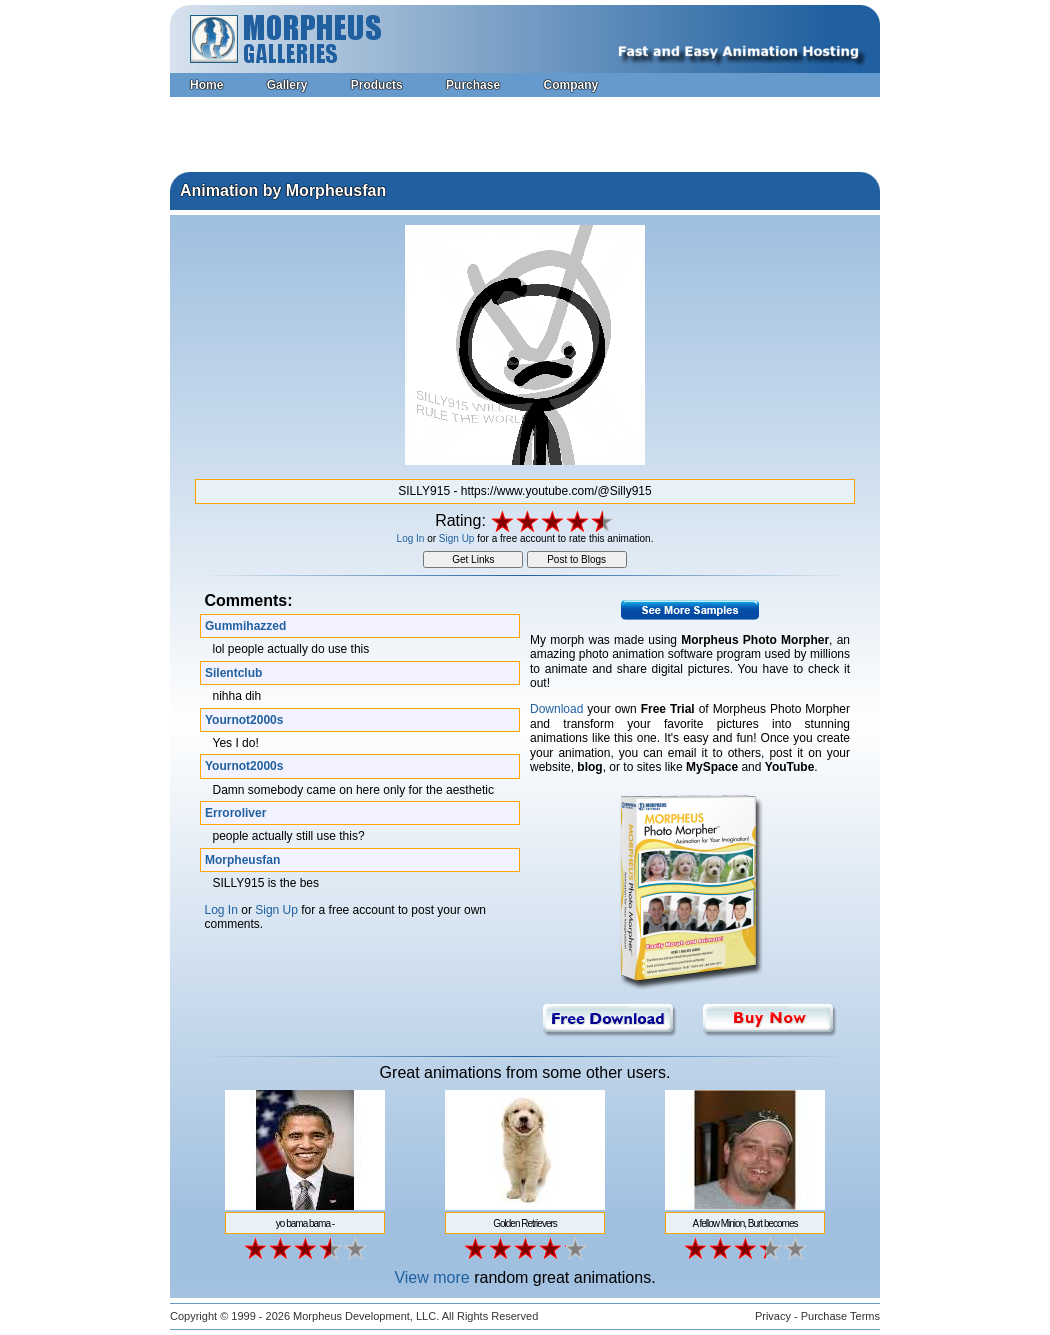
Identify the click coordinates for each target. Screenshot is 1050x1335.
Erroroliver (235, 813)
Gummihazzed (245, 626)
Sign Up (457, 538)
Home (206, 85)
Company (570, 85)
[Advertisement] (525, 137)
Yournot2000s (244, 720)
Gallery (287, 85)
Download (556, 709)
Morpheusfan (242, 860)
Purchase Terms (840, 1316)
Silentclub (233, 673)
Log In (411, 538)
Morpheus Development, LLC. (366, 1316)
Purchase (473, 85)
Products (377, 85)
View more (431, 1277)
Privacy (773, 1316)
